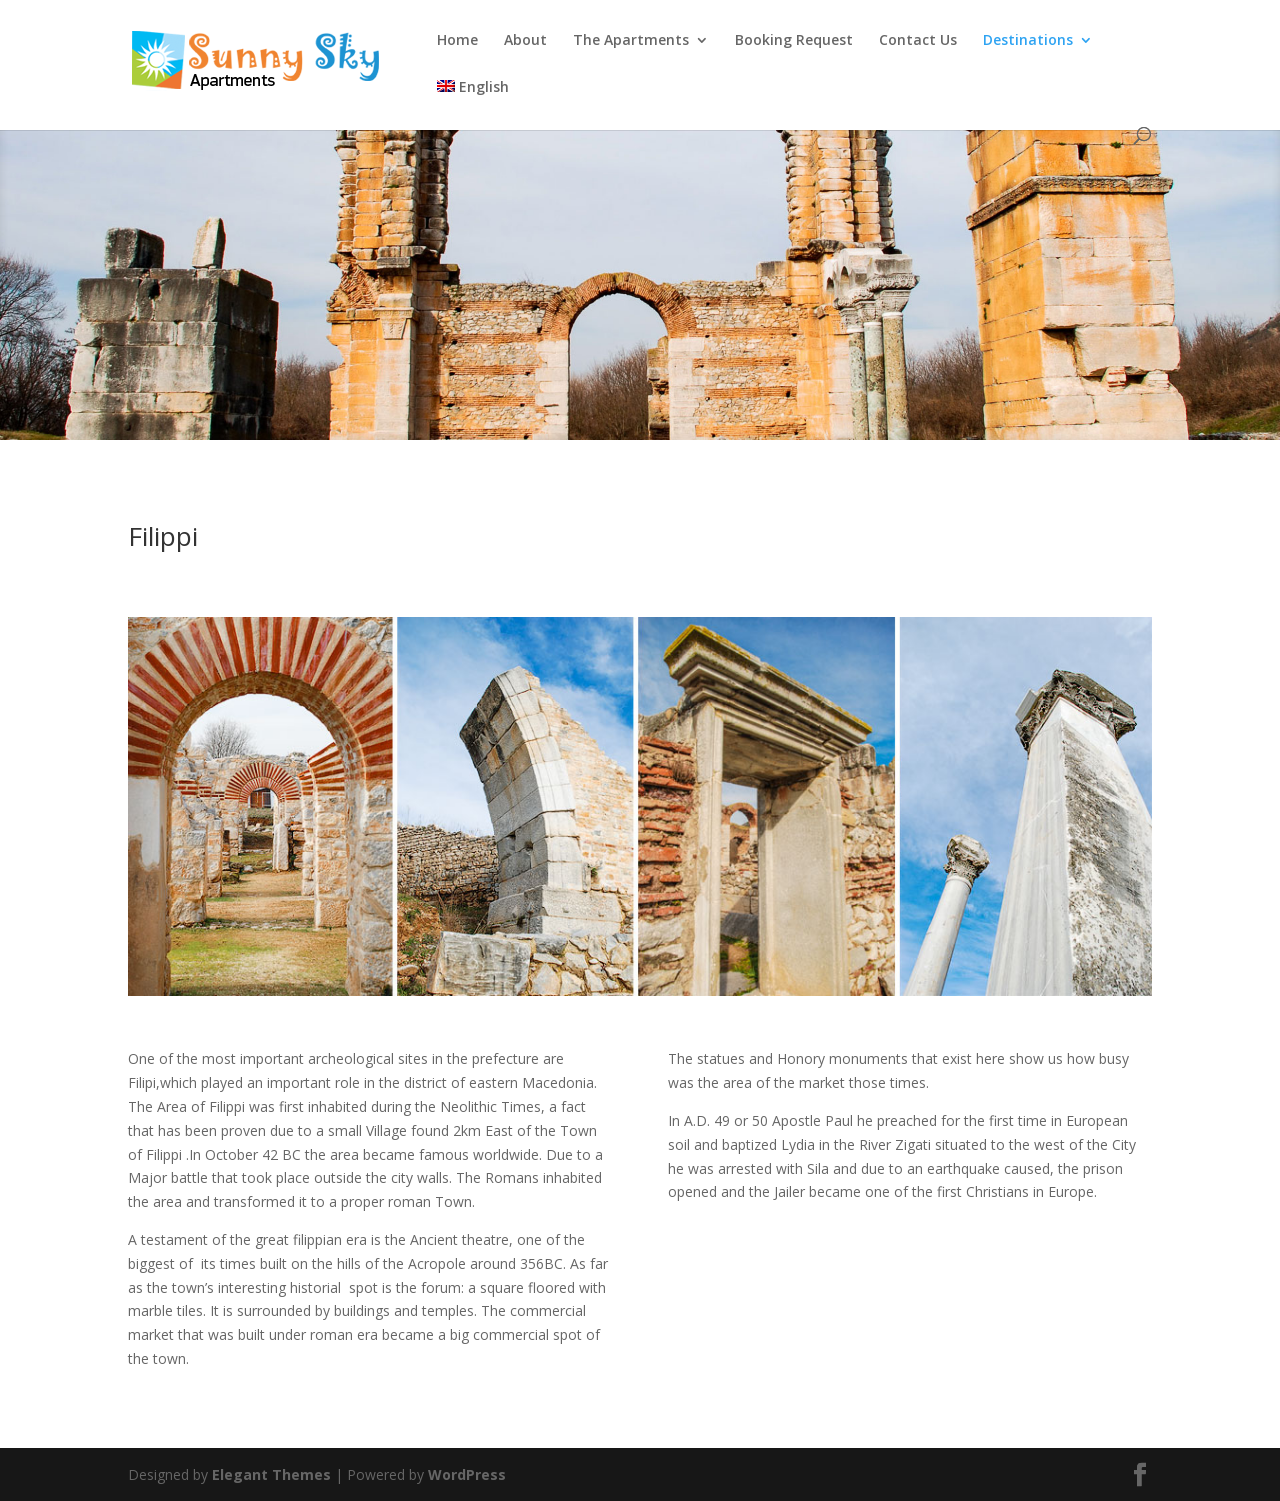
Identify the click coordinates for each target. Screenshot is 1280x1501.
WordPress (467, 1474)
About (525, 41)
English (473, 88)
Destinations (1028, 41)
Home (457, 41)
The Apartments (631, 41)
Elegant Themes (271, 1474)
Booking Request (794, 41)
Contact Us (918, 41)
